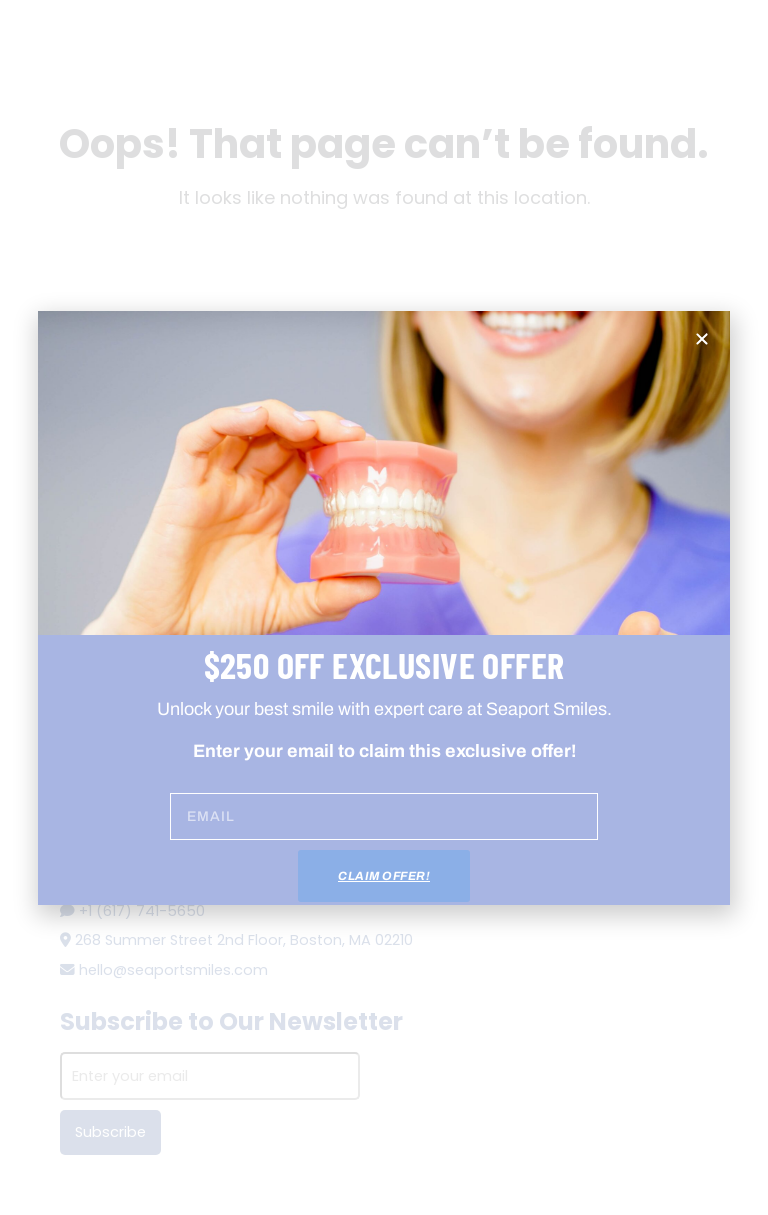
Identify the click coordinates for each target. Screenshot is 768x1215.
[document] (384, 607)
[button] (702, 339)
